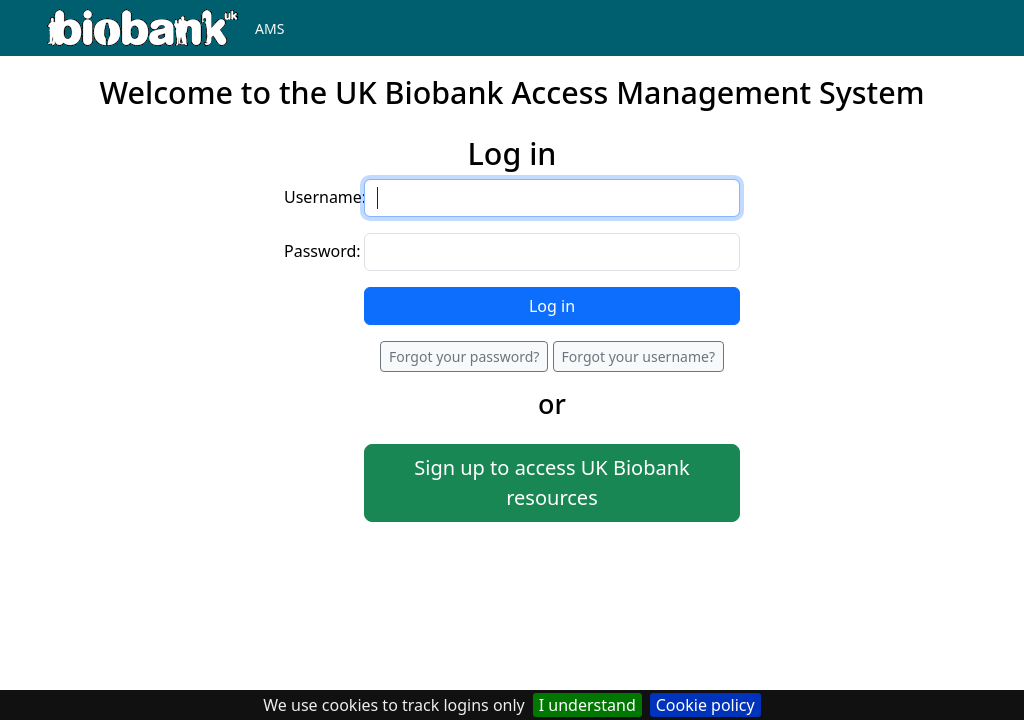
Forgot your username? (638, 356)
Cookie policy (705, 705)
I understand (587, 705)
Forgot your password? (464, 356)
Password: (322, 251)
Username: (325, 197)
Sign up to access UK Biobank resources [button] (551, 482)
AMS (269, 28)
